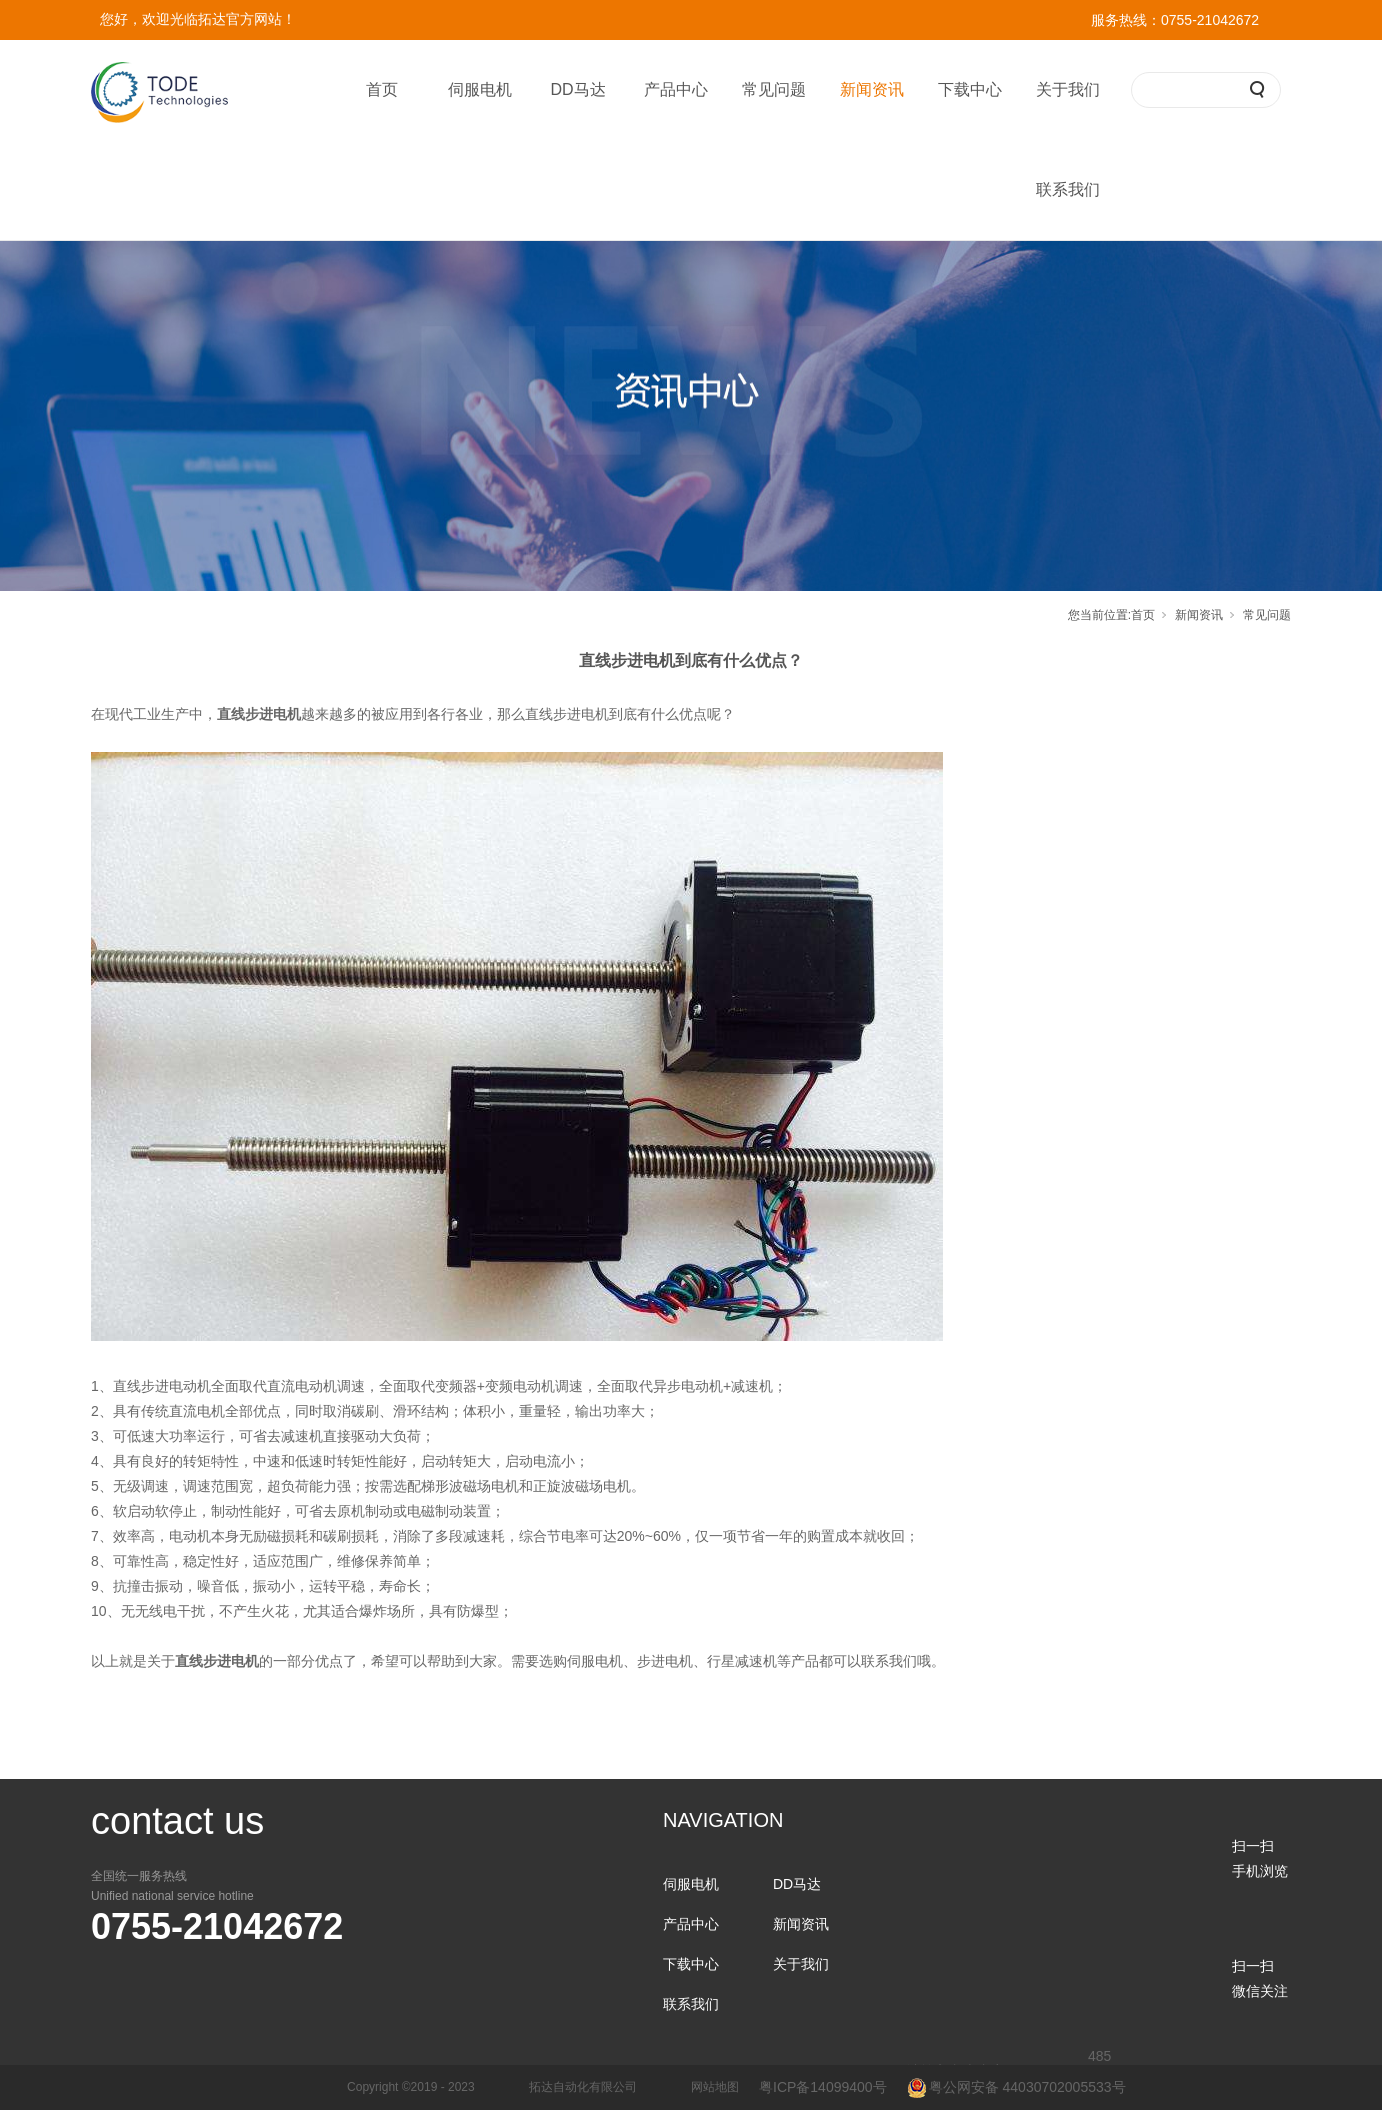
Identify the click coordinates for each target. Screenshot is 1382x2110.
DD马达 (577, 89)
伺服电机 (480, 89)
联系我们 (1068, 189)
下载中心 (970, 89)
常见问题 (774, 89)
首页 (382, 89)
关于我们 (1068, 89)
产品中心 (676, 89)
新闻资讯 (872, 89)
